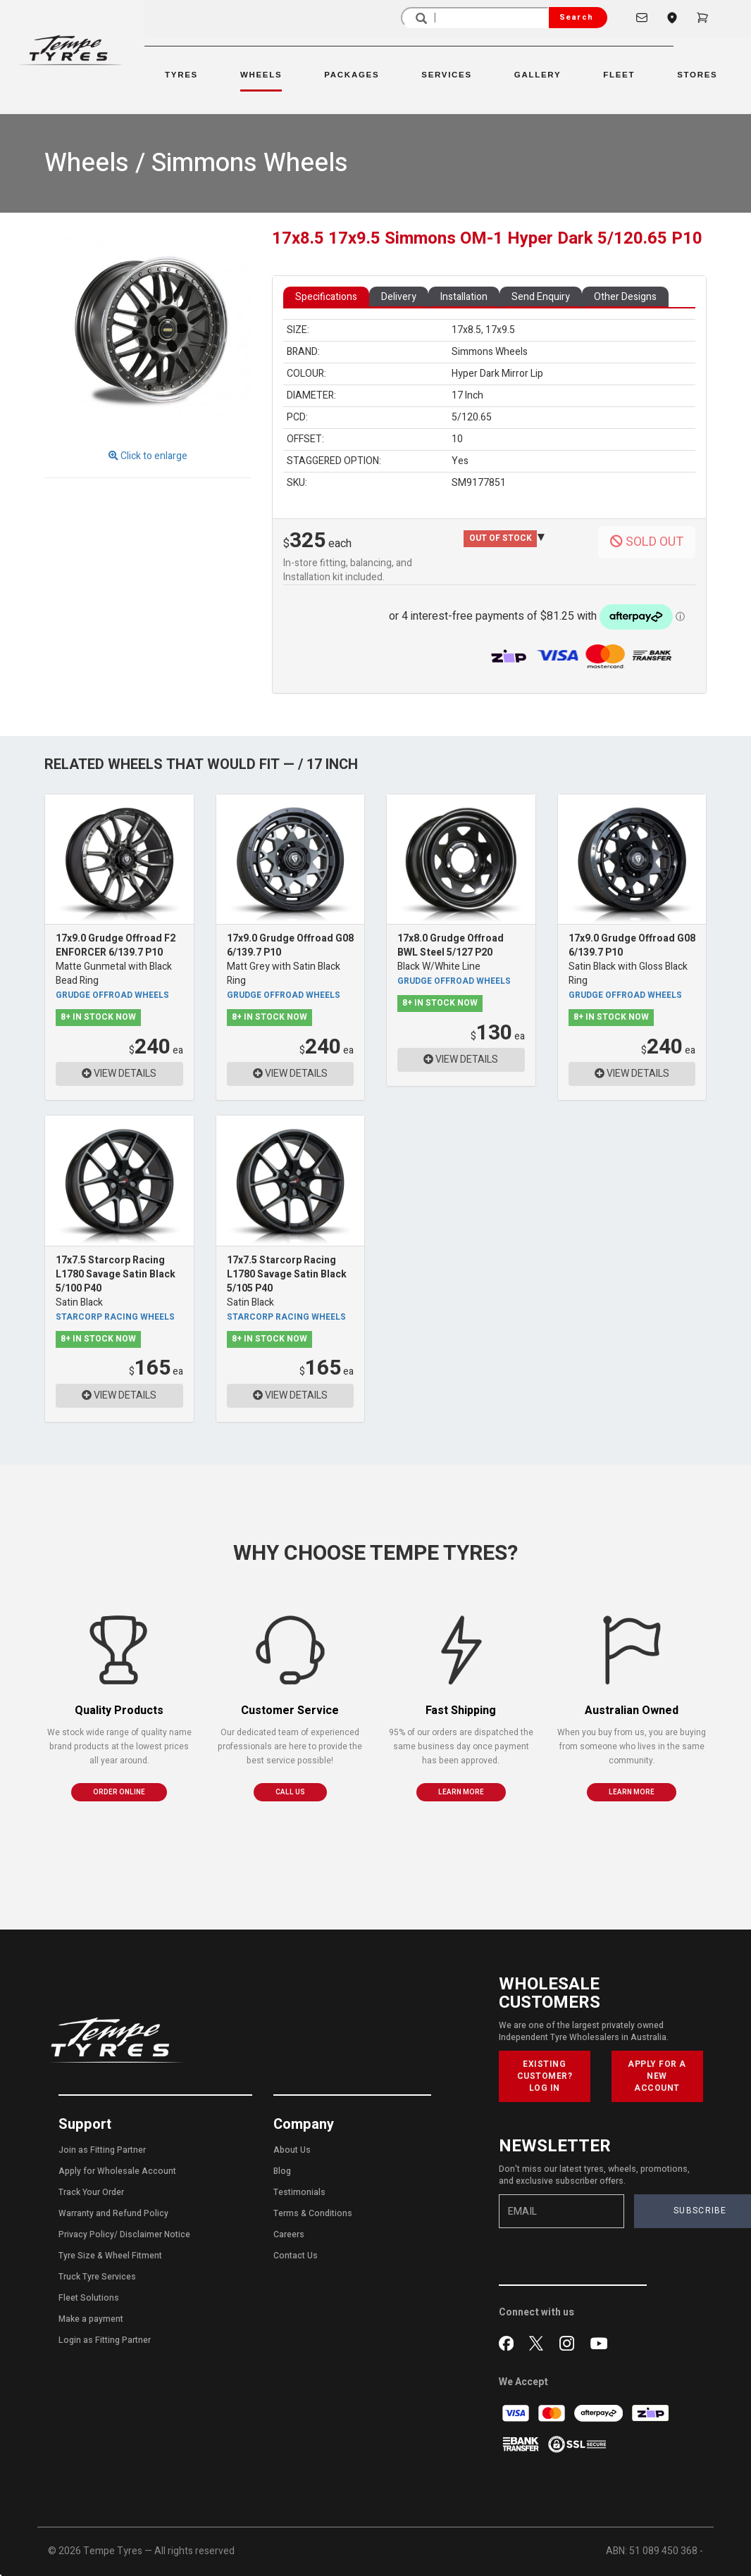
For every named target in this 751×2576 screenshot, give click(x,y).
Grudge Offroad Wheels (112, 995)
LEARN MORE (461, 1792)
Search (576, 17)
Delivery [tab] (398, 296)
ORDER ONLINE (119, 1792)
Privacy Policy (86, 2234)
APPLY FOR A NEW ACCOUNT (657, 2076)
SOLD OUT (646, 541)
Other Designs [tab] (625, 296)
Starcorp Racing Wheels (115, 1317)
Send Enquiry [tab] (540, 296)
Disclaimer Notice (155, 2234)
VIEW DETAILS (119, 1073)
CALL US (290, 1792)
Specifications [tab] (326, 296)
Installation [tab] (464, 296)
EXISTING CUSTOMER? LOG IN (545, 2076)
